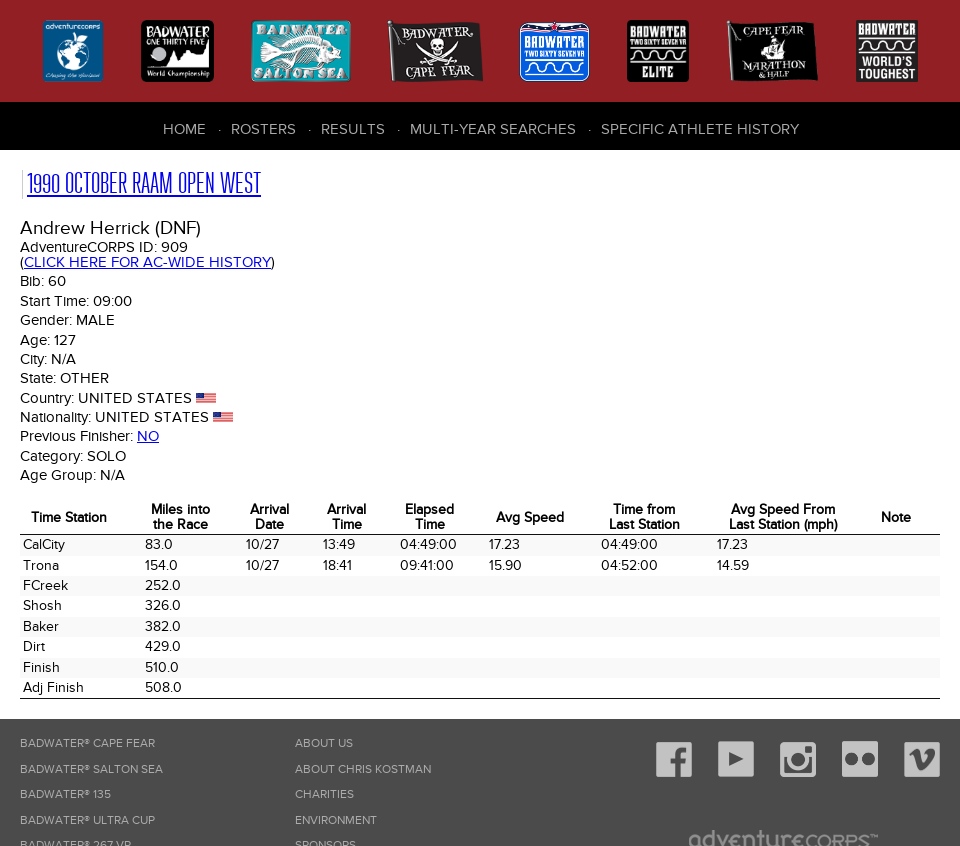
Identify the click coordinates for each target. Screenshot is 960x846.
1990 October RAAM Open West (144, 183)
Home (184, 129)
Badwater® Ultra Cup (87, 820)
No (148, 436)
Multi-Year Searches (493, 129)
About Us (324, 743)
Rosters (263, 129)
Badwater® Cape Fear (87, 743)
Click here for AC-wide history (147, 262)
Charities (324, 794)
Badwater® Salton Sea (91, 769)
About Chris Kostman (363, 769)
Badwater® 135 (65, 794)
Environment (336, 820)
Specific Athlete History (700, 129)
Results (353, 129)
